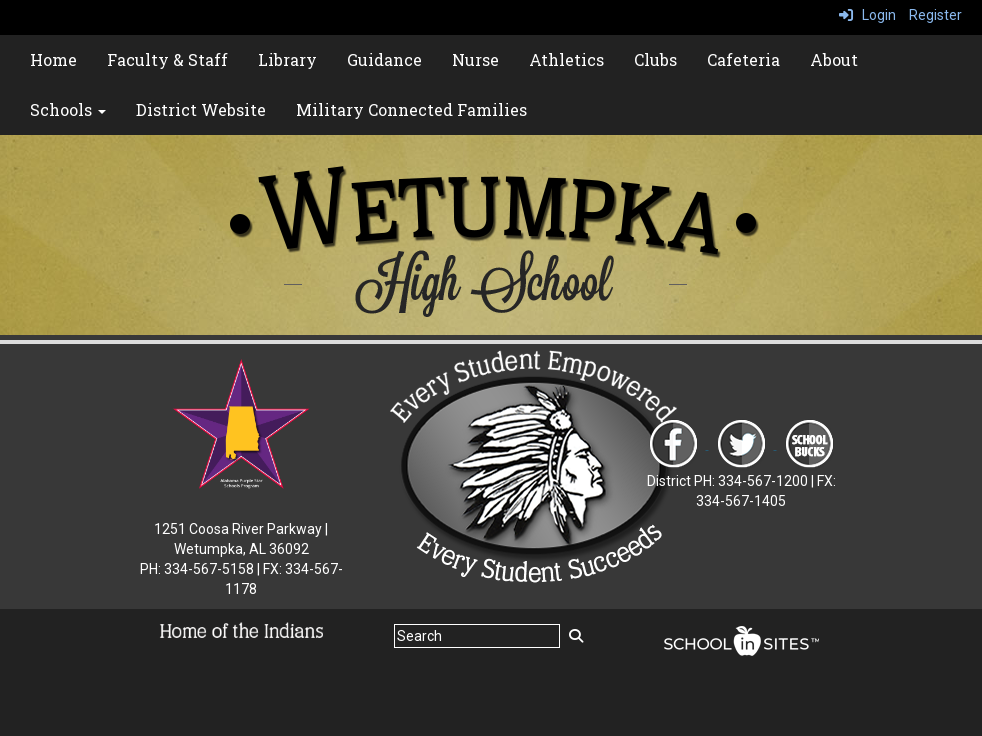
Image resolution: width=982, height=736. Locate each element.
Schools (68, 109)
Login (867, 15)
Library (287, 59)
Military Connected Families (411, 109)
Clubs (655, 59)
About (834, 59)
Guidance (384, 59)
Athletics (566, 59)
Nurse (475, 59)
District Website (201, 109)
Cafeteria (743, 59)
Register (935, 15)
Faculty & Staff (167, 59)
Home (53, 59)
